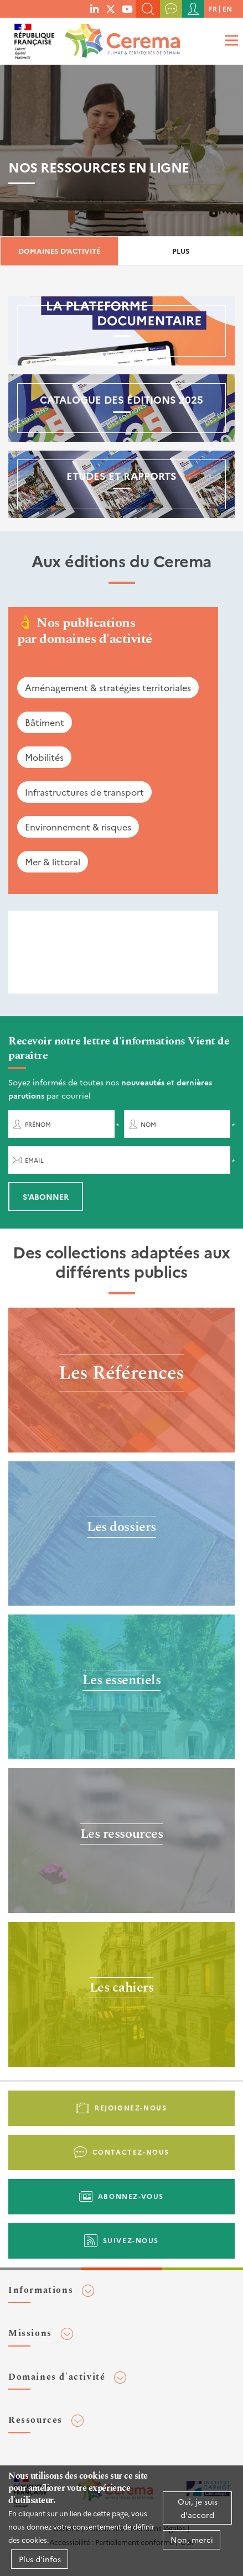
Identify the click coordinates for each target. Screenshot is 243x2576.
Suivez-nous (131, 2240)
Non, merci (191, 2539)
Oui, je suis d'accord (198, 2508)
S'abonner (46, 1196)
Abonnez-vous (131, 2196)
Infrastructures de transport (84, 792)
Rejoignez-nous (131, 2107)
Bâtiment (44, 722)
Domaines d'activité (59, 250)
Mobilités (44, 757)
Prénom (38, 1124)
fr (213, 8)
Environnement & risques (78, 827)
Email (34, 1160)
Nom (148, 1124)
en (227, 8)
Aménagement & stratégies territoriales (108, 687)
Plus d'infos (40, 2558)
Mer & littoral (52, 861)
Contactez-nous (130, 2151)
